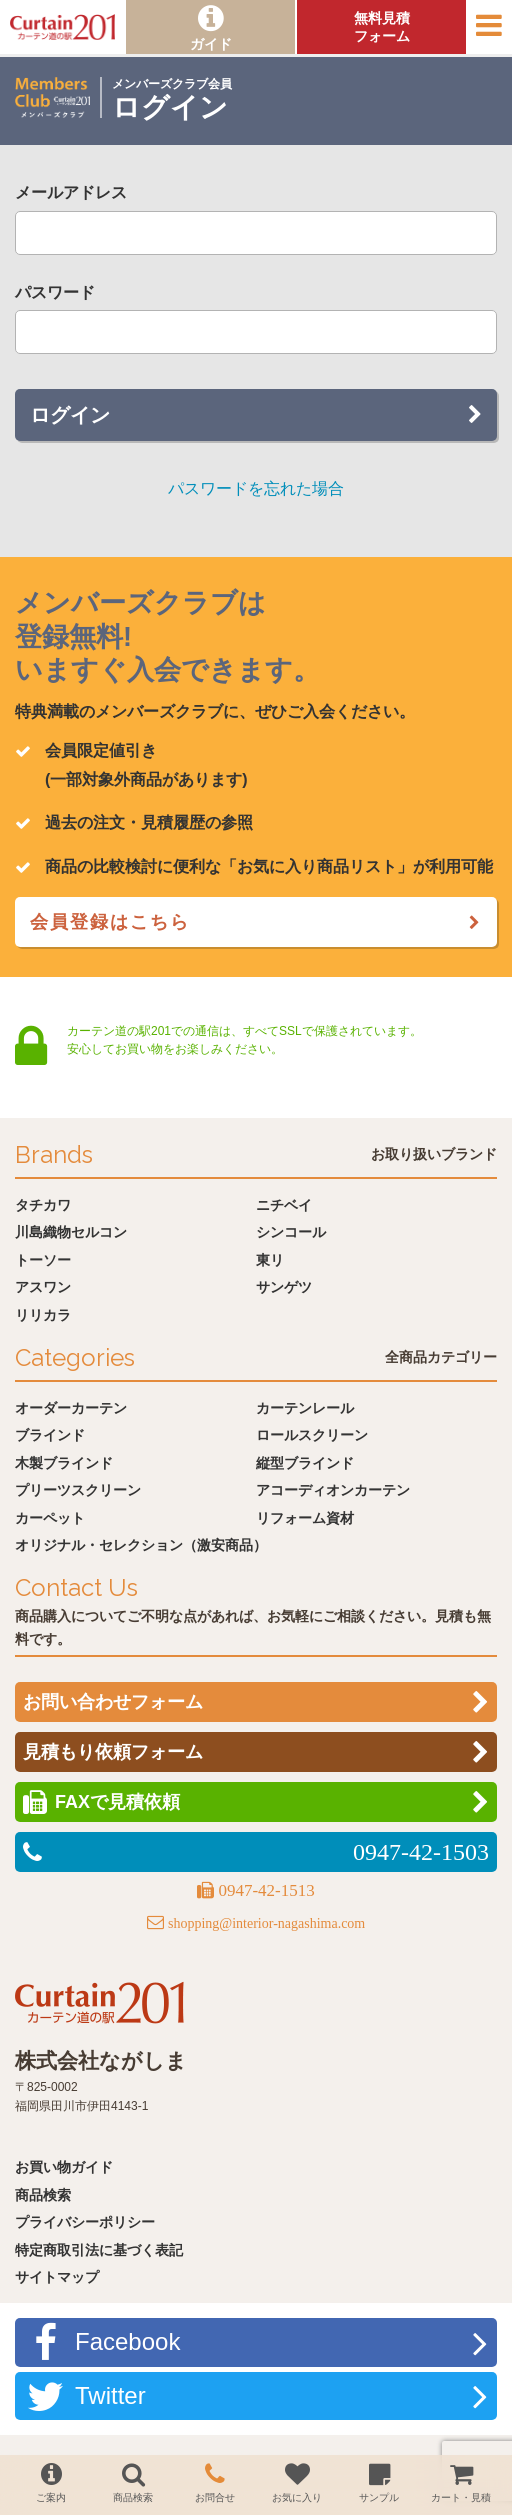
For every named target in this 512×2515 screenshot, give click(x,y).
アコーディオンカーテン (333, 1490)
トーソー (43, 1260)
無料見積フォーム (382, 27)
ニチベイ (284, 1205)
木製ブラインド (64, 1463)
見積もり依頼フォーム (113, 1752)
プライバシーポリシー (85, 2222)
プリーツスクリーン (78, 1490)
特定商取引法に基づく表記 (99, 2250)
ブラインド (50, 1435)
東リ (270, 1260)
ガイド (211, 44)
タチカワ (43, 1205)
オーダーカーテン (71, 1408)
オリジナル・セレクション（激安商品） (141, 1545)
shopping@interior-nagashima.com (266, 1923)
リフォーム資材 (305, 1518)
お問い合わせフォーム (113, 1702)
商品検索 (43, 2195)
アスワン (43, 1287)
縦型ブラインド (305, 1463)
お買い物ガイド (64, 2167)
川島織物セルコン (71, 1232)
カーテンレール (305, 1408)
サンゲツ (284, 1287)
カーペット (50, 1518)
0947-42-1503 (421, 1852)
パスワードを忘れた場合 (256, 488)
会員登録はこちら (110, 922)
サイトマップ (57, 2277)
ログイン (70, 415)
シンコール (291, 1232)
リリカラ (43, 1315)
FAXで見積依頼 (117, 1802)
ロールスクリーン (312, 1435)
